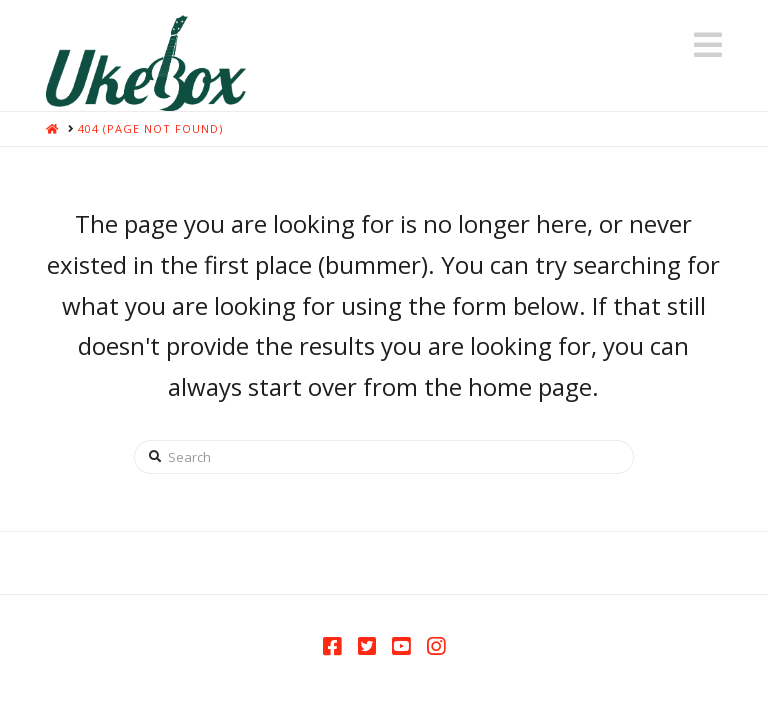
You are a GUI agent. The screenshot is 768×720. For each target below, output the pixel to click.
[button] (708, 45)
